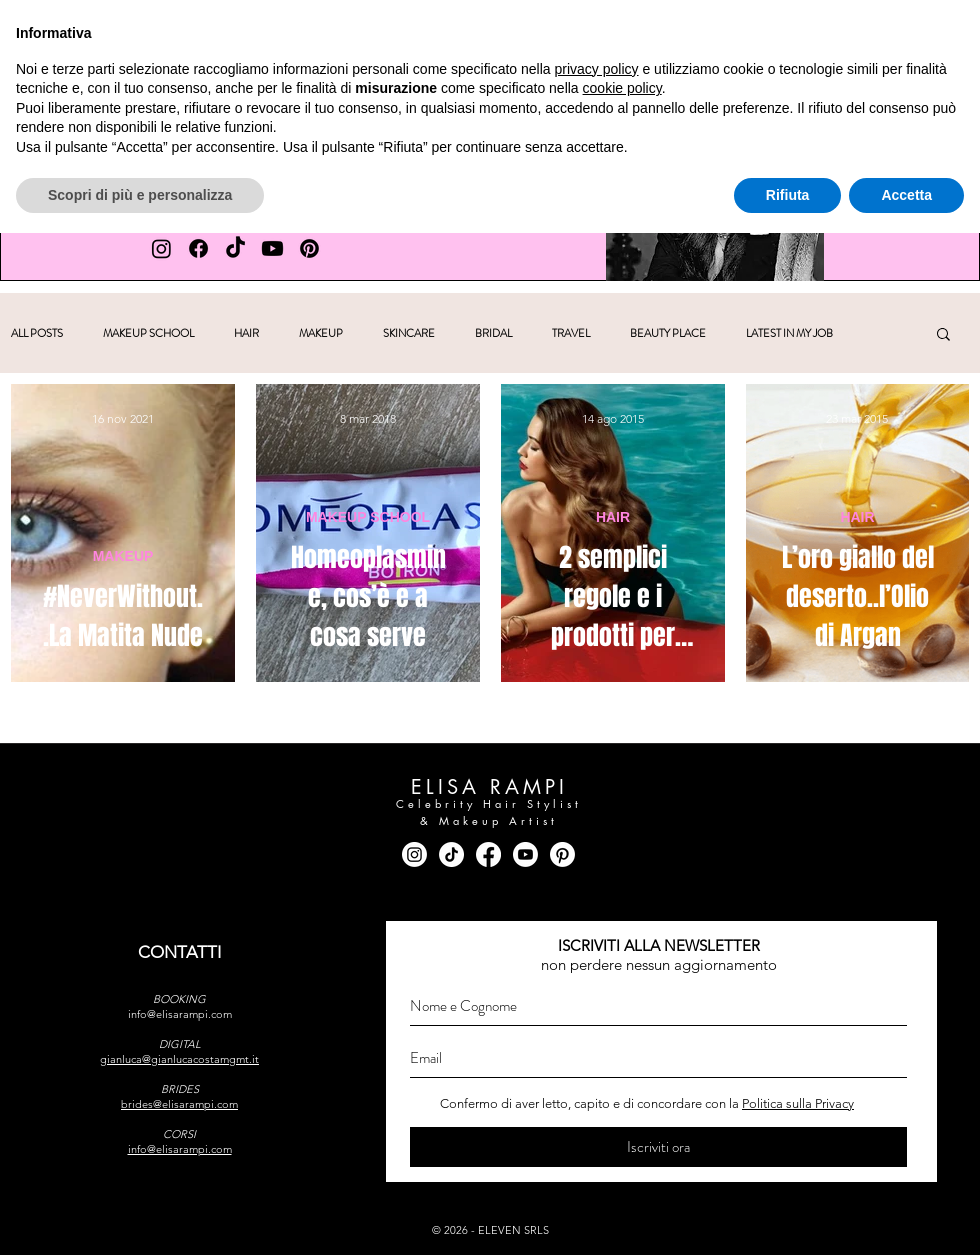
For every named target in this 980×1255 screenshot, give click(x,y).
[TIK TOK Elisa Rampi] (235, 248)
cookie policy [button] (622, 1110)
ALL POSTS (37, 333)
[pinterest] (966, 25)
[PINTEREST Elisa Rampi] (309, 248)
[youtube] (927, 25)
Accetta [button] (906, 1216)
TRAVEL (571, 333)
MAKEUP (321, 333)
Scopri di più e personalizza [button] (140, 1216)
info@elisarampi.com (180, 1014)
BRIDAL (493, 333)
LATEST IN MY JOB (789, 333)
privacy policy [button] (597, 1090)
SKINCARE (409, 333)
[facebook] (849, 25)
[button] (359, 116)
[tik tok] (888, 25)
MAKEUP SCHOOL (148, 333)
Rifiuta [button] (788, 1216)
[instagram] (810, 25)
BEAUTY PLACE (668, 333)
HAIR (246, 333)
